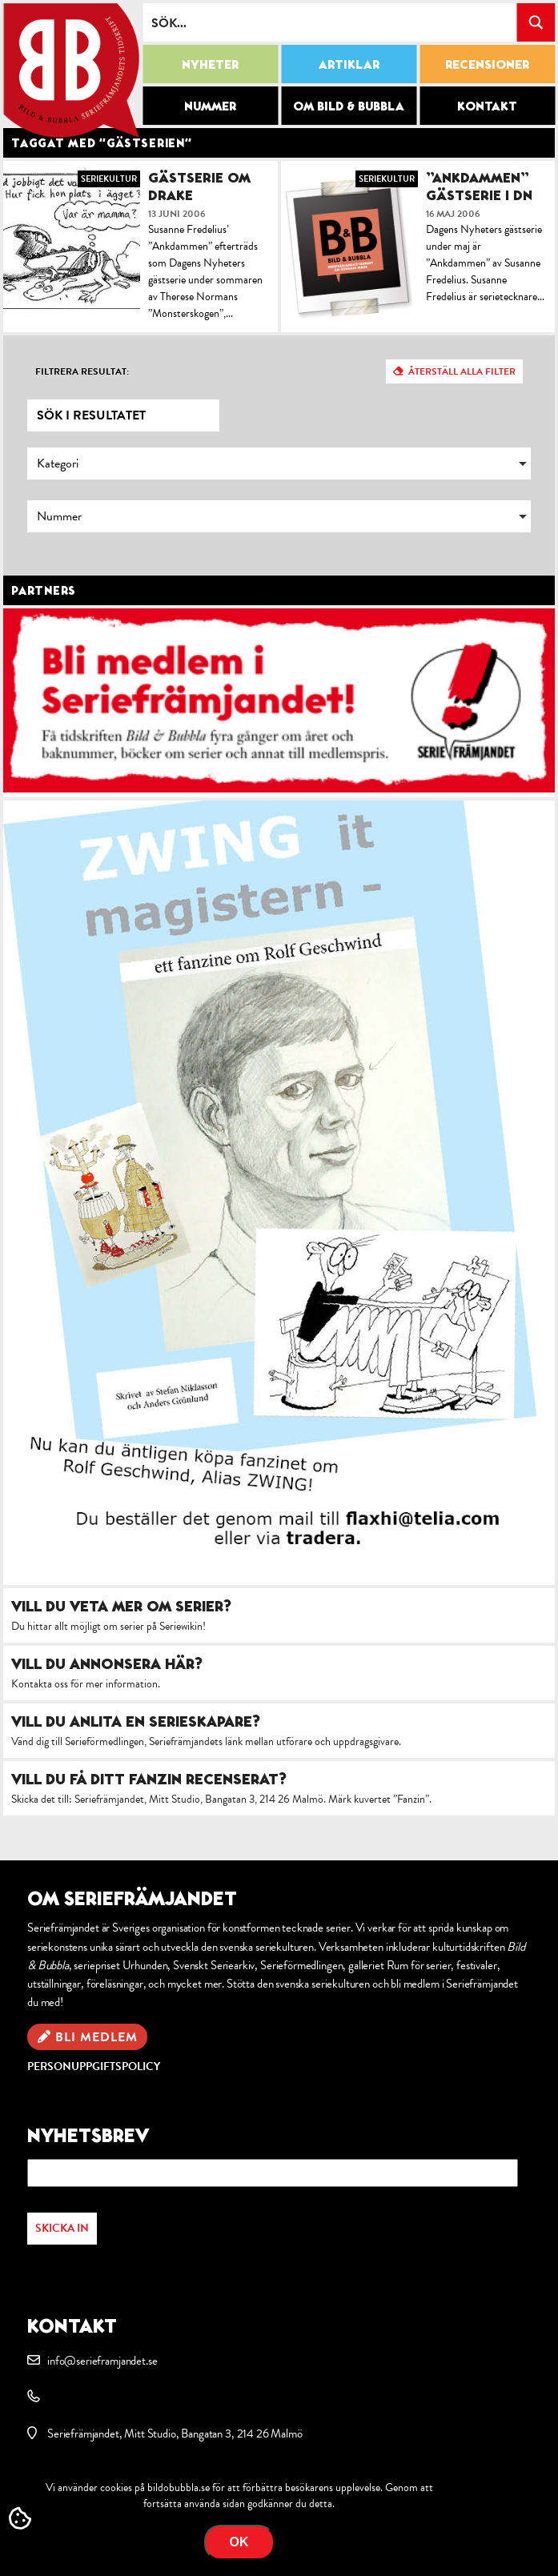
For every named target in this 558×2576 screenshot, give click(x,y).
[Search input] (330, 22)
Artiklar (349, 64)
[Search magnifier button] (535, 22)
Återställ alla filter (462, 371)
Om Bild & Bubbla (348, 105)
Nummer (210, 105)
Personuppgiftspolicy (93, 2066)
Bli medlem (96, 2037)
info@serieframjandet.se (102, 2360)
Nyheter (210, 64)
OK (239, 2542)
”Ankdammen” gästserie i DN (479, 186)
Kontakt (487, 105)
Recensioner (487, 64)
